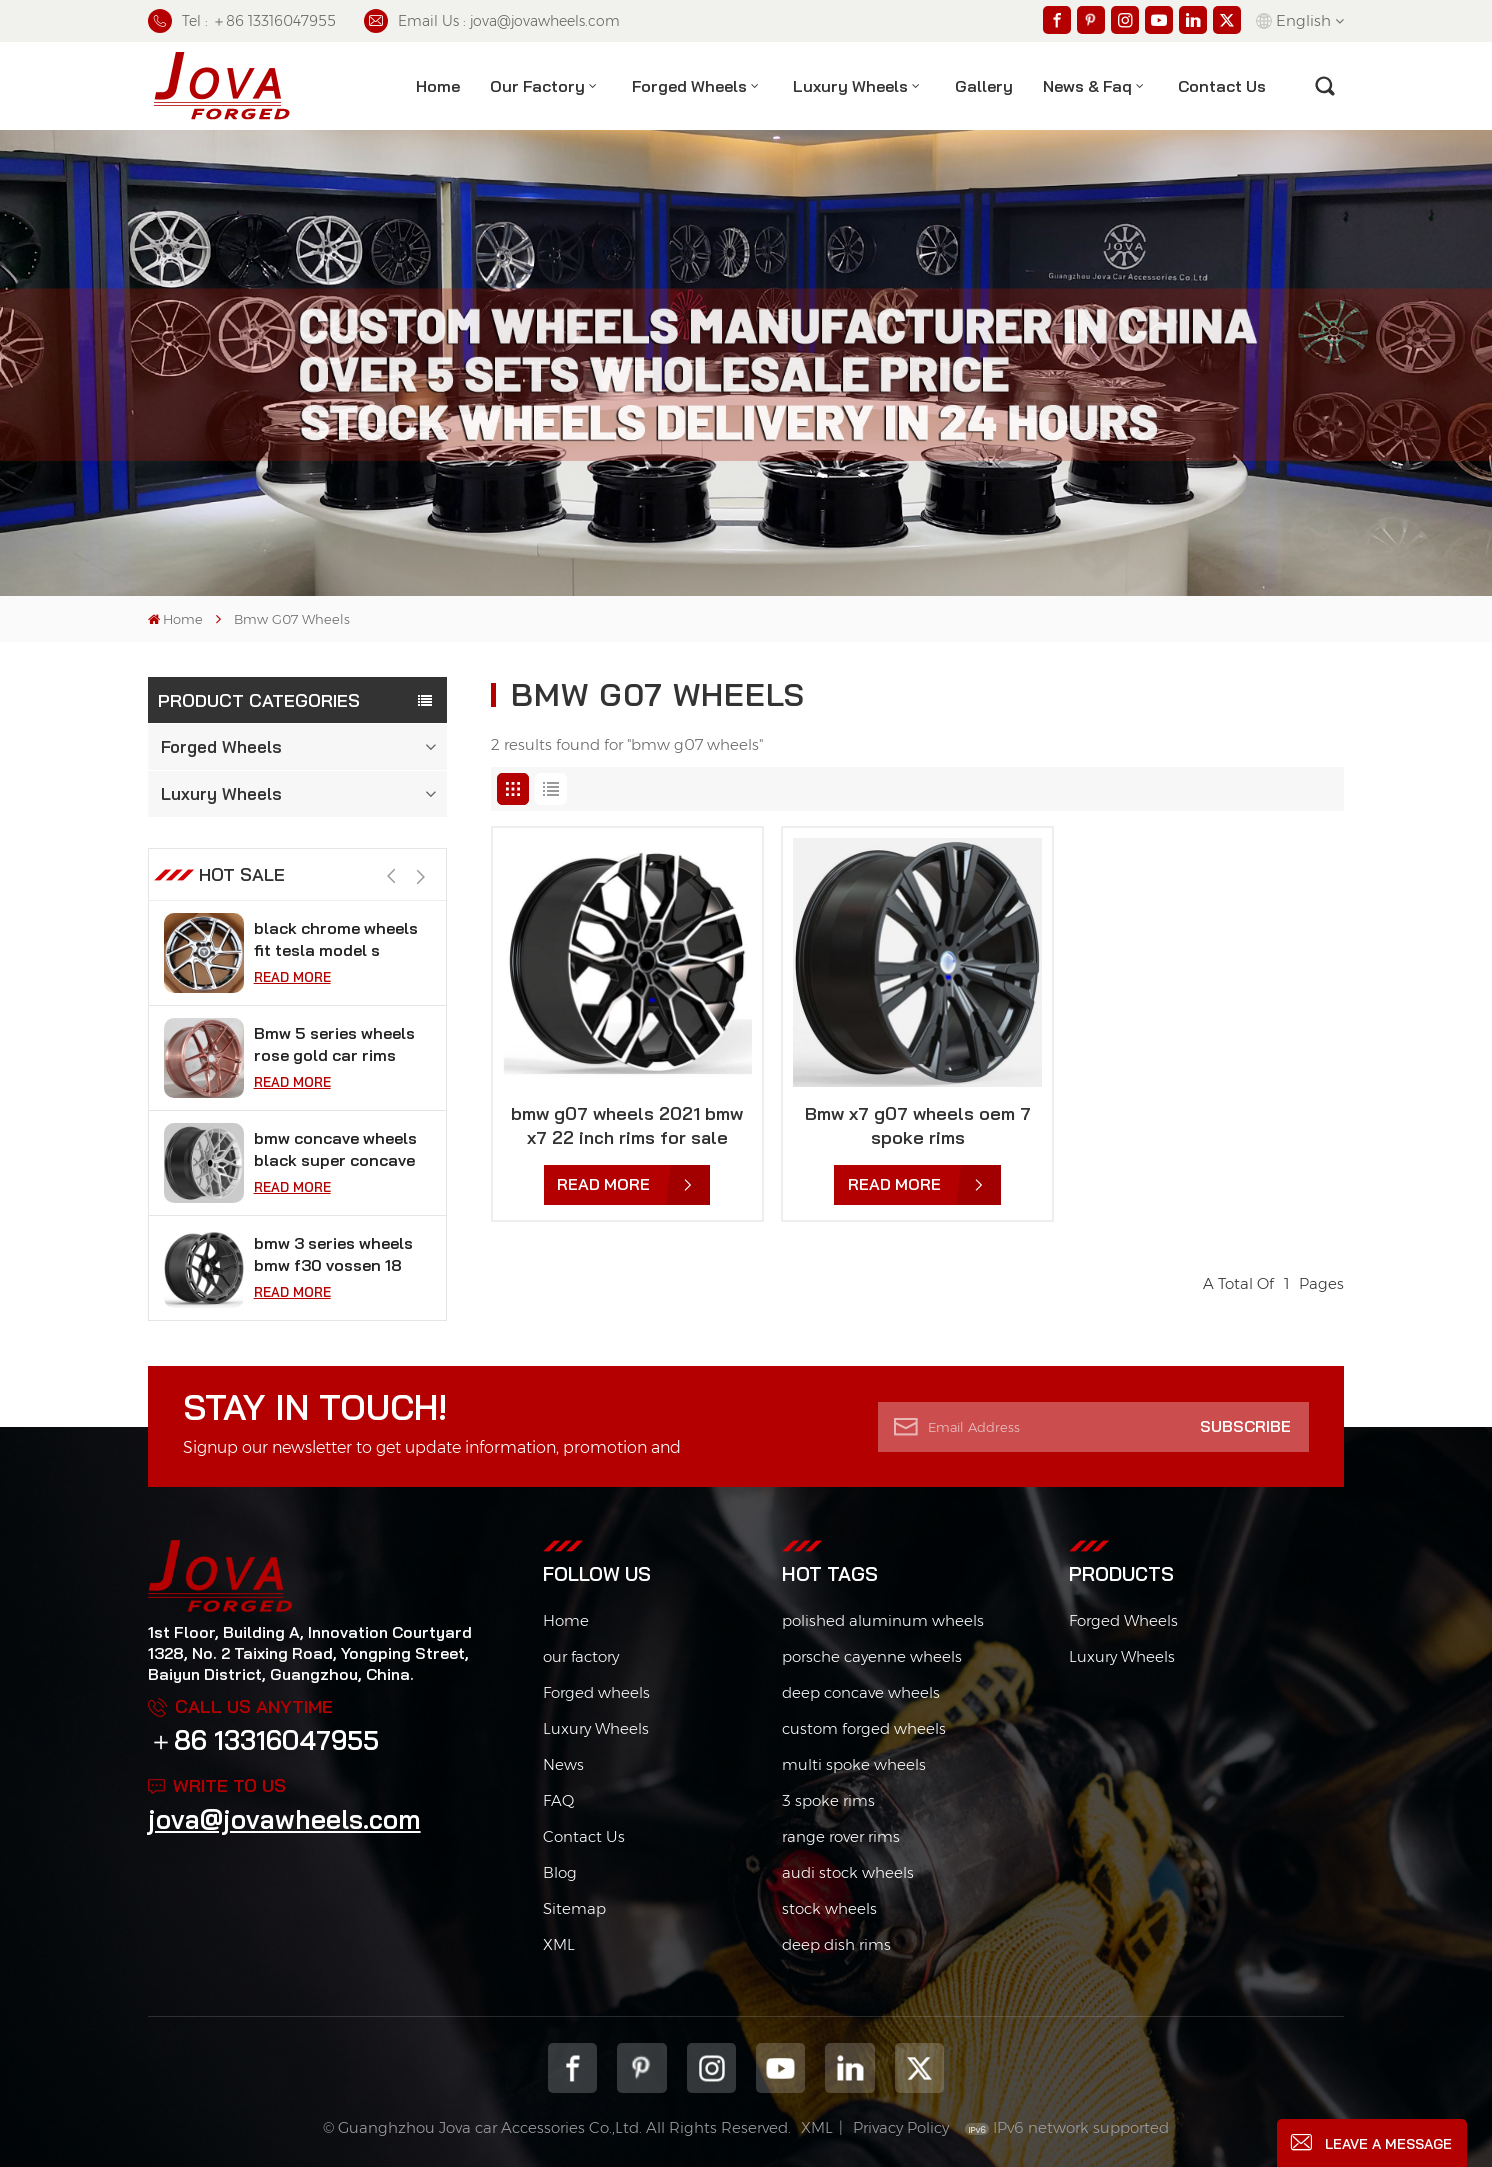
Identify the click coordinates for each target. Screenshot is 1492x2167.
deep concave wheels (861, 1692)
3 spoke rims (828, 1800)
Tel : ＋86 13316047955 (242, 21)
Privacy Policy (901, 2127)
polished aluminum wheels (883, 1620)
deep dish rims (836, 1944)
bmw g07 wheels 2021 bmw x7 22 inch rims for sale (627, 1125)
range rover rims (841, 1836)
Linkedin (849, 2067)
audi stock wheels (848, 1872)
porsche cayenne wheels (872, 1656)
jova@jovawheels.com (284, 1819)
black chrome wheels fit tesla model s (336, 939)
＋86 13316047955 (263, 1740)
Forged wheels (596, 1692)
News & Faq (1087, 86)
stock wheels (829, 1908)
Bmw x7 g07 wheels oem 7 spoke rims (918, 1125)
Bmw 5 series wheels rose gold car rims (334, 1044)
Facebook (572, 2067)
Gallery (984, 86)
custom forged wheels (864, 1728)
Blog (560, 1872)
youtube (780, 2067)
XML (559, 1944)
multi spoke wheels (854, 1764)
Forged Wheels (689, 86)
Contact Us (584, 1836)
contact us (1222, 86)
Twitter (919, 2067)
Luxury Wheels (850, 86)
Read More (292, 977)
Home (438, 86)
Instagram (711, 2067)
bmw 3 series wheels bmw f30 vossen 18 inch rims (333, 1254)
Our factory (537, 86)
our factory (581, 1656)
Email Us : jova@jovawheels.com (492, 21)
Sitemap (574, 1908)
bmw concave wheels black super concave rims (335, 1149)
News (563, 1764)
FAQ (558, 1800)
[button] (421, 876)
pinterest (641, 2067)
